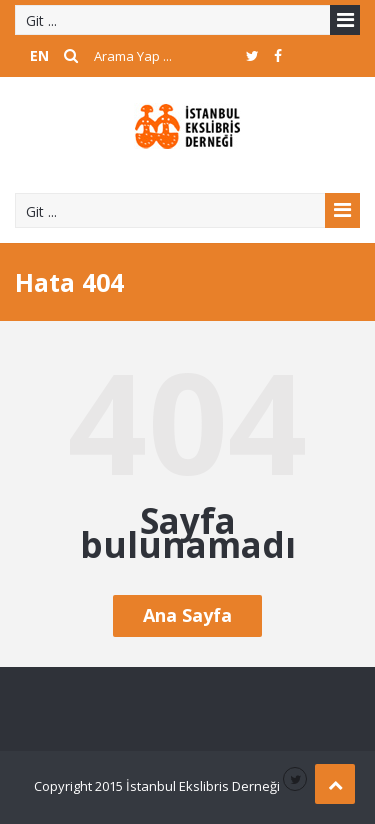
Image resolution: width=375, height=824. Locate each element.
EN (39, 55)
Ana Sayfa (187, 615)
